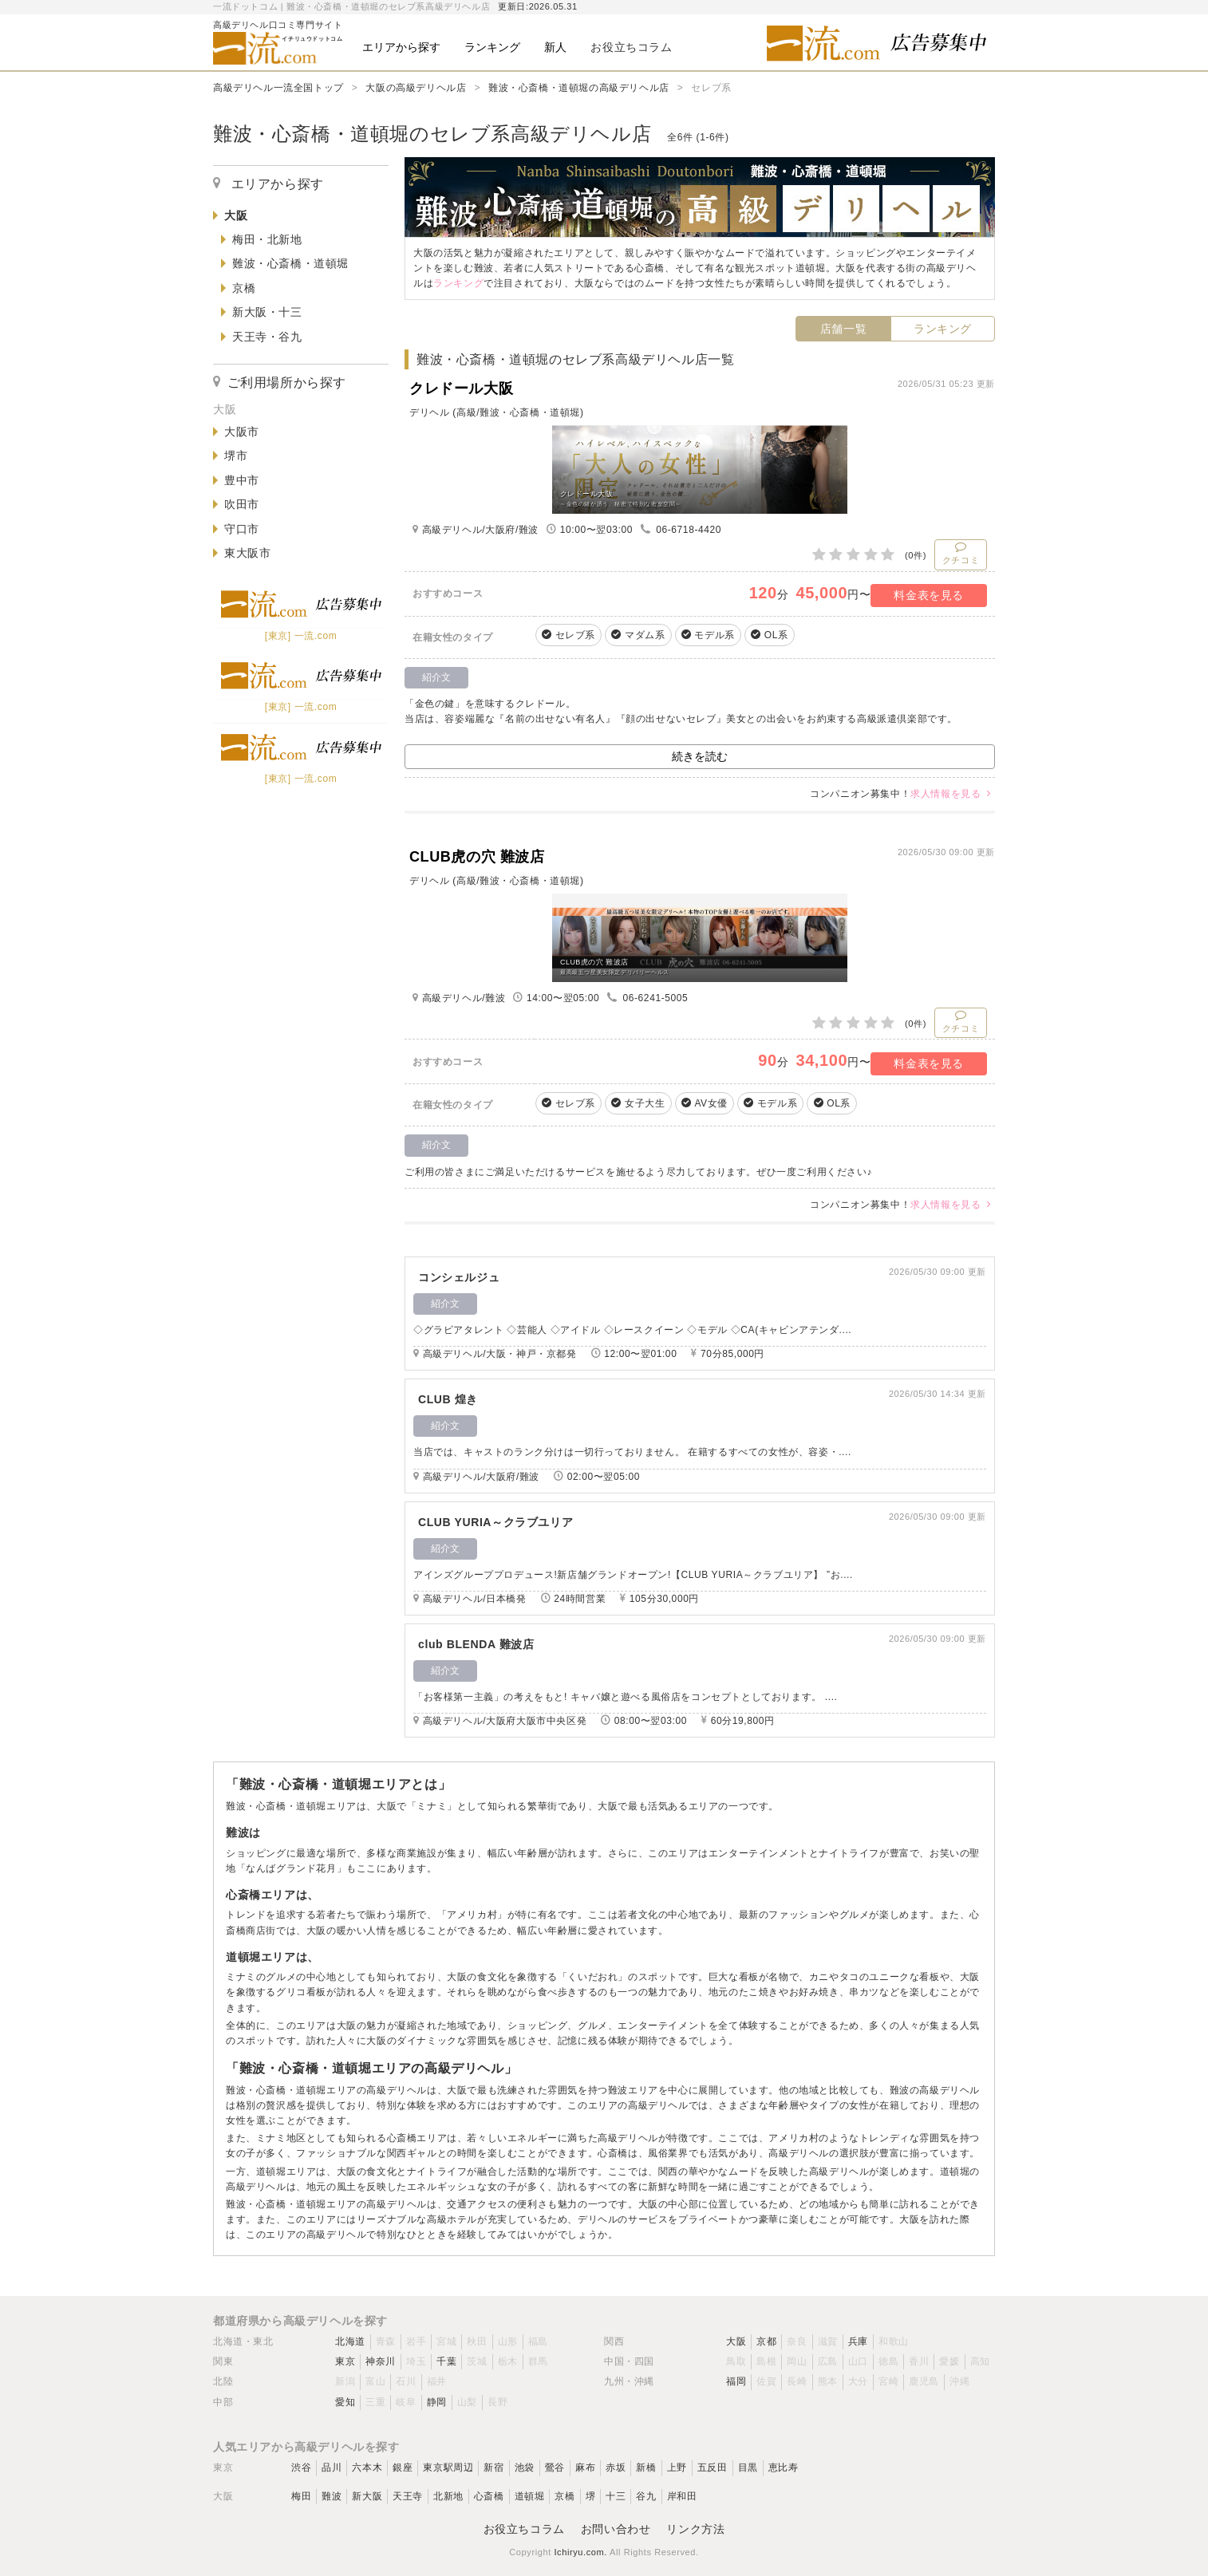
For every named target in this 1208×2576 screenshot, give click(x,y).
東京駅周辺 (448, 2467)
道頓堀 (530, 2496)
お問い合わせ (616, 2529)
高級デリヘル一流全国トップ (278, 87)
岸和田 (682, 2496)
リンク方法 (695, 2529)
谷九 (646, 2496)
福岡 (736, 2381)
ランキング (943, 328)
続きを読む (700, 756)
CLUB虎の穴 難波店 (477, 857)
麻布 (585, 2467)
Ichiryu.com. (580, 2552)
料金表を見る (929, 595)
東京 (345, 2361)
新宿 (493, 2467)
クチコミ (960, 553)
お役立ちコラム (524, 2529)
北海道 (350, 2341)
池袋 (525, 2467)
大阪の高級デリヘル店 (415, 87)
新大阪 (367, 2496)
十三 (616, 2496)
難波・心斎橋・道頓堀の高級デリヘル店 (578, 87)
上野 (677, 2467)
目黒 (748, 2467)
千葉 (446, 2361)
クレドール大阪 (461, 388)
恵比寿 (783, 2467)
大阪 (736, 2341)
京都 (766, 2341)
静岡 (437, 2402)
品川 (331, 2467)
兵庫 (858, 2341)
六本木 (367, 2467)
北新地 (448, 2496)
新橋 (646, 2467)
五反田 (712, 2467)
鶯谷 (555, 2467)
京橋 (564, 2496)
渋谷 (301, 2467)
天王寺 (408, 2496)
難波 (331, 2496)
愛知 (345, 2402)
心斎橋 (489, 2496)
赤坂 (616, 2467)
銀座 (403, 2467)
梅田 (301, 2496)
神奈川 (380, 2361)
